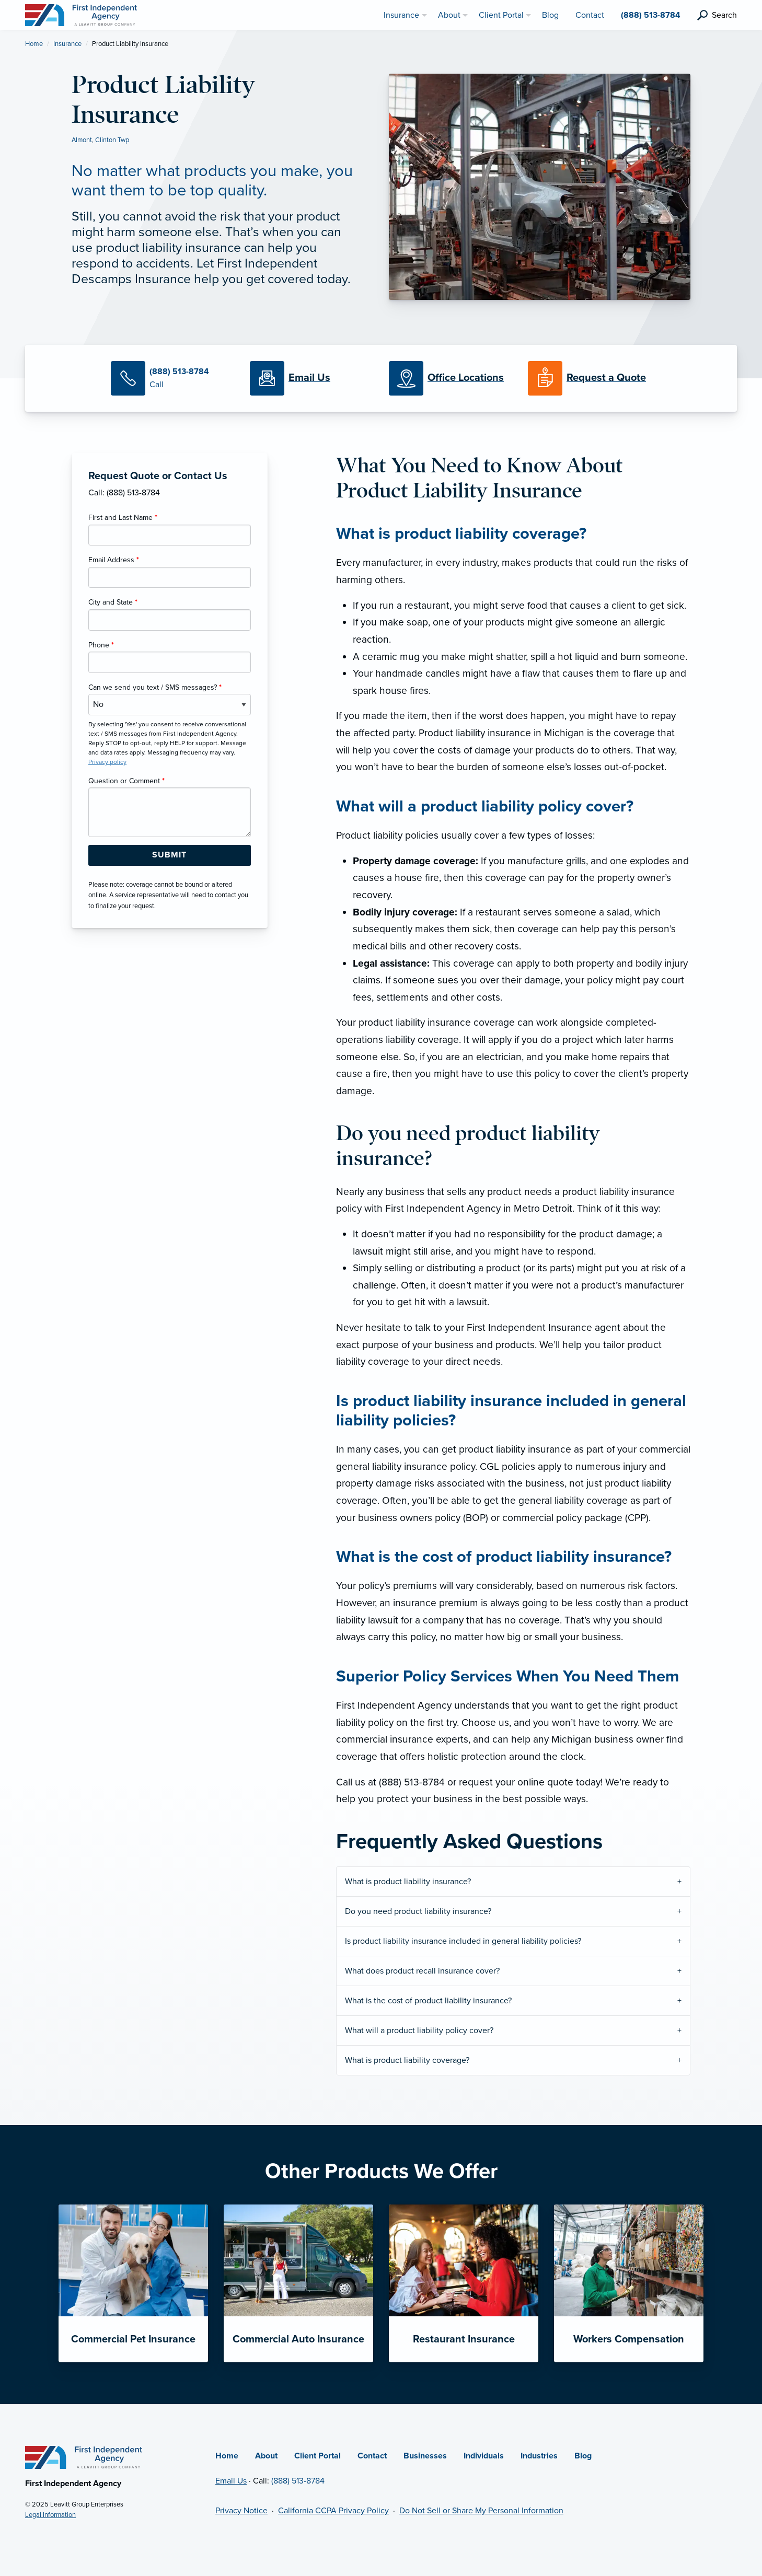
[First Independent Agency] (81, 14)
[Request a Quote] (589, 378)
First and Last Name (122, 517)
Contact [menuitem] (589, 15)
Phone (101, 645)
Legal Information (50, 2515)
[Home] (83, 2457)
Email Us (231, 2481)
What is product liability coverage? (407, 2060)
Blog (583, 2456)
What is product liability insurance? (408, 1881)
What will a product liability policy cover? (419, 2030)
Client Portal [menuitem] (501, 15)
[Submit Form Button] (169, 855)
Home (34, 44)
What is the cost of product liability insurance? (428, 2000)
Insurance (67, 44)
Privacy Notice (241, 2510)
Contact (372, 2456)
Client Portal (317, 2456)
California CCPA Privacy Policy (333, 2510)
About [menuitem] (449, 15)
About (266, 2456)
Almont (82, 140)
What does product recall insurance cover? (422, 1971)
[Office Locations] (450, 378)
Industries (539, 2456)
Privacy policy (107, 761)
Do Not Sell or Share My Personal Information (481, 2510)
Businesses (425, 2456)
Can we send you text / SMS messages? (155, 687)
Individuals (484, 2456)
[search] (717, 15)
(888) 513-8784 (298, 2481)
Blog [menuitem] (550, 15)
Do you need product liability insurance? (418, 1911)
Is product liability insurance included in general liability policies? (463, 1941)
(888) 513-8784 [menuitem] (650, 15)
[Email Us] (309, 378)
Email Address (113, 559)
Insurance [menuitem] (401, 15)
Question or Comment (126, 780)
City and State (112, 602)
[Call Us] (172, 378)
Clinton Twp (112, 140)
